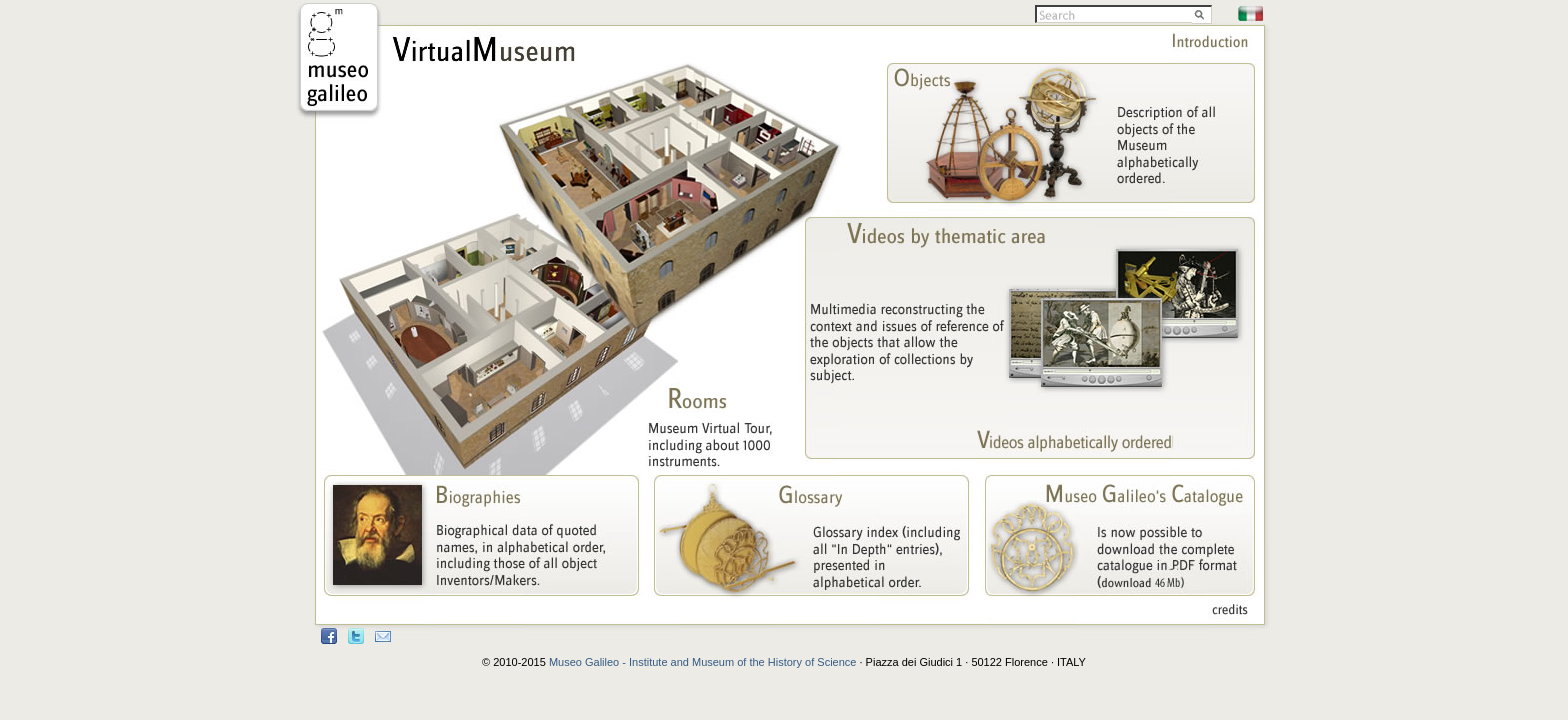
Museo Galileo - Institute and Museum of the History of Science (703, 662)
